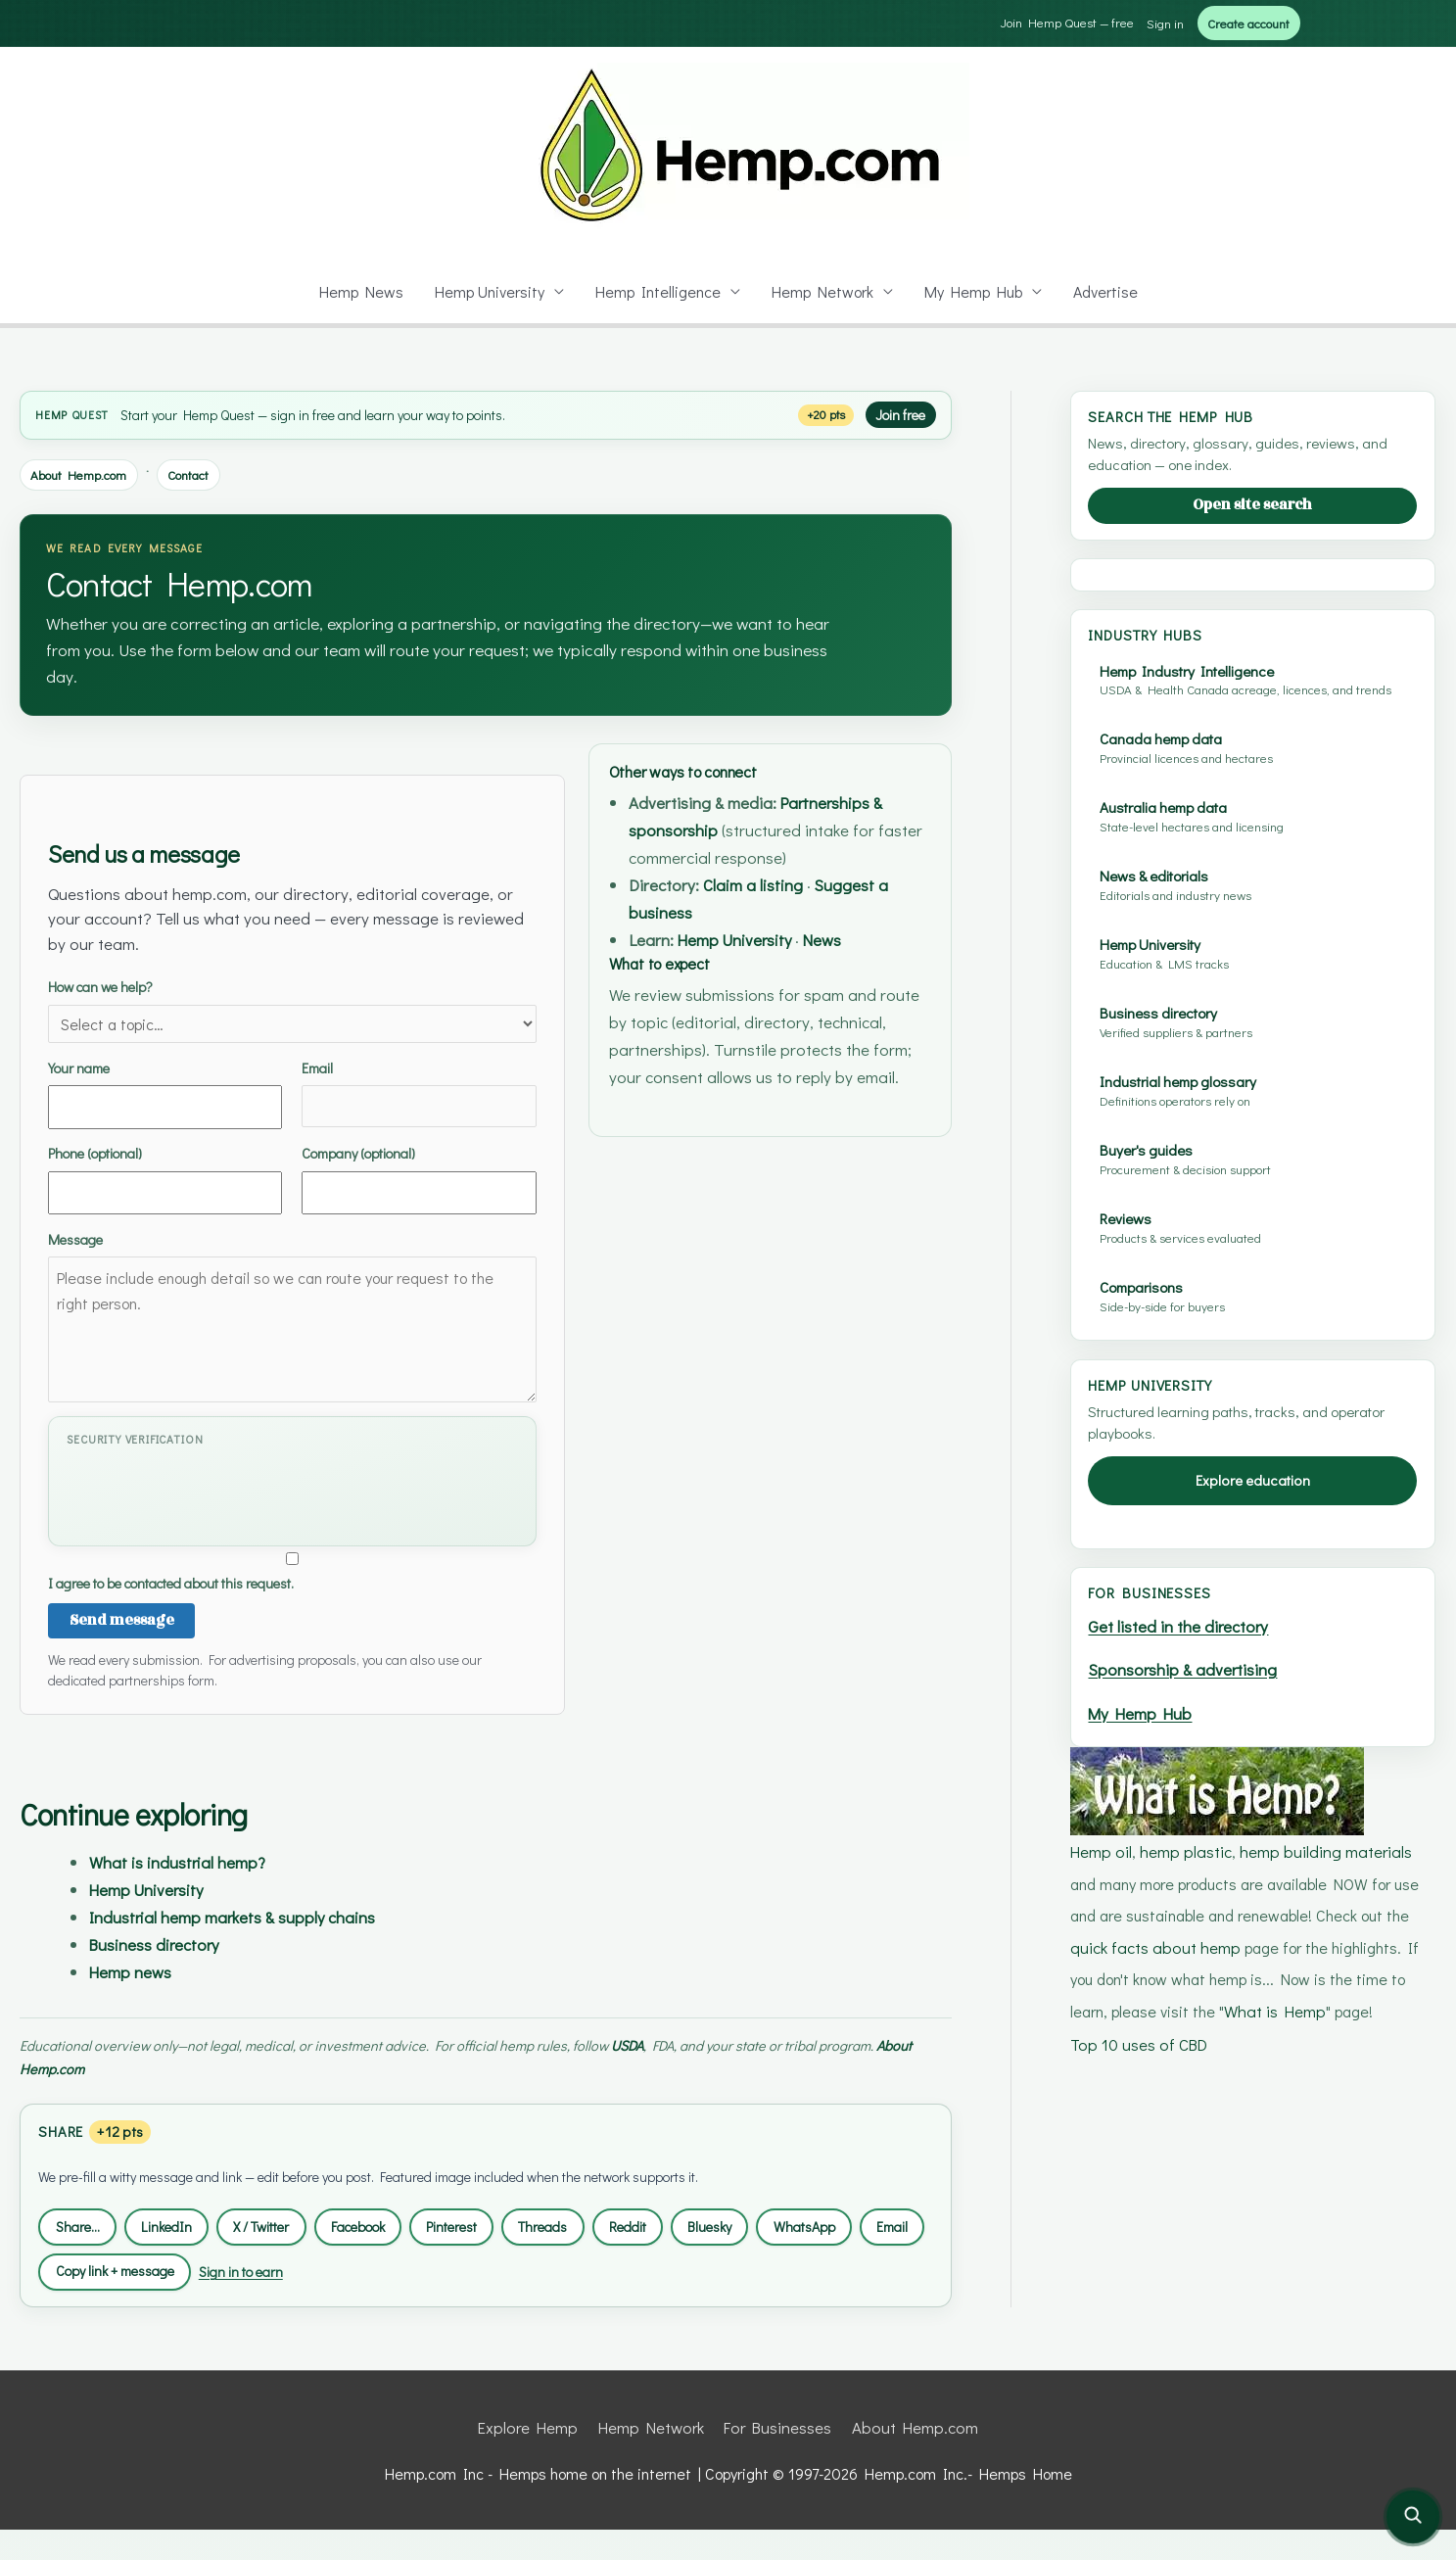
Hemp (52, 413)
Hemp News (356, 290)
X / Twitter (279, 2223)
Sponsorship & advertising (1188, 1979)
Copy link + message (202, 2268)
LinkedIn (177, 2223)
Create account (1243, 22)
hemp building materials (1322, 2158)
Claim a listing (767, 884)
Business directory (164, 1940)
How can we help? (292, 1007)
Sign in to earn (343, 2268)
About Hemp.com (83, 473)
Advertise (1110, 290)
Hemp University (487, 290)
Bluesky (765, 2223)
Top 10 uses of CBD (1139, 2346)
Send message (116, 1617)
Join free (897, 413)
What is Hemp (1233, 2314)
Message (292, 1312)
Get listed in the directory (1182, 1937)
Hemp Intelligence (658, 290)
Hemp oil (1101, 2158)
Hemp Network (823, 290)
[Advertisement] (1252, 729)
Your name (165, 1088)
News (849, 938)
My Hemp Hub (976, 290)
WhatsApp (867, 2223)
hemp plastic (1185, 2158)
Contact (202, 473)
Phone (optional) (165, 1174)
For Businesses (778, 2458)
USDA (657, 2041)
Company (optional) (419, 1174)
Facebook (385, 2223)
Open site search (1253, 504)
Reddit (676, 2223)
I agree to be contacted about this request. (292, 1568)
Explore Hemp (531, 2458)
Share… (82, 2223)
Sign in (1153, 22)
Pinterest (488, 2223)
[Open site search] (1412, 2516)
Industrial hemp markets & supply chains (250, 1914)
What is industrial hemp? (187, 1859)
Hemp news (135, 1968)
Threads (587, 2223)
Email (419, 1087)
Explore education (1253, 1792)
